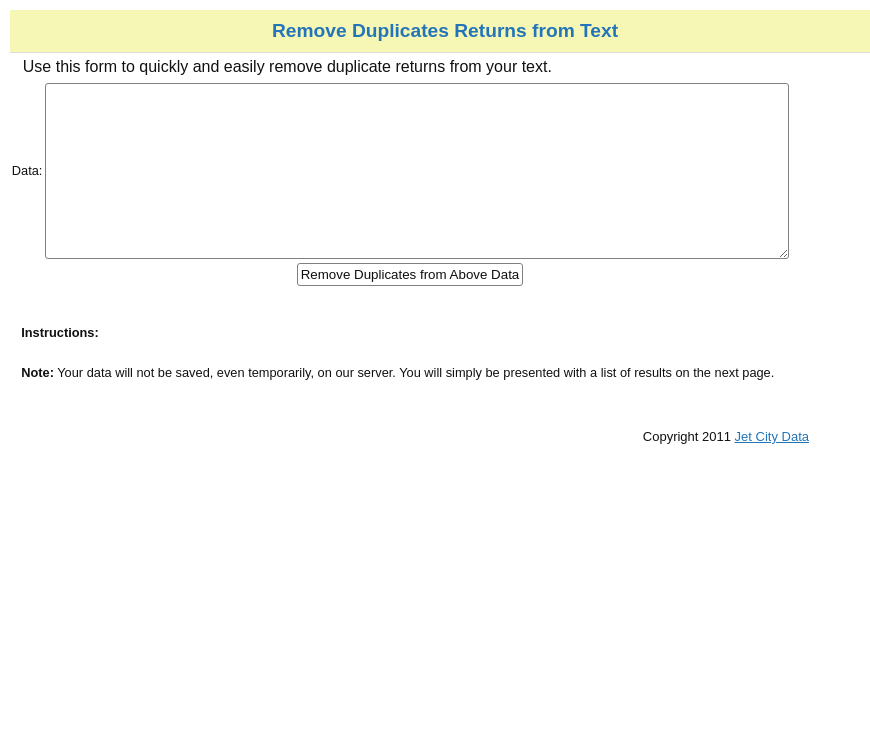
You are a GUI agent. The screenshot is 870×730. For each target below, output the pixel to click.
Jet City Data (831, 472)
